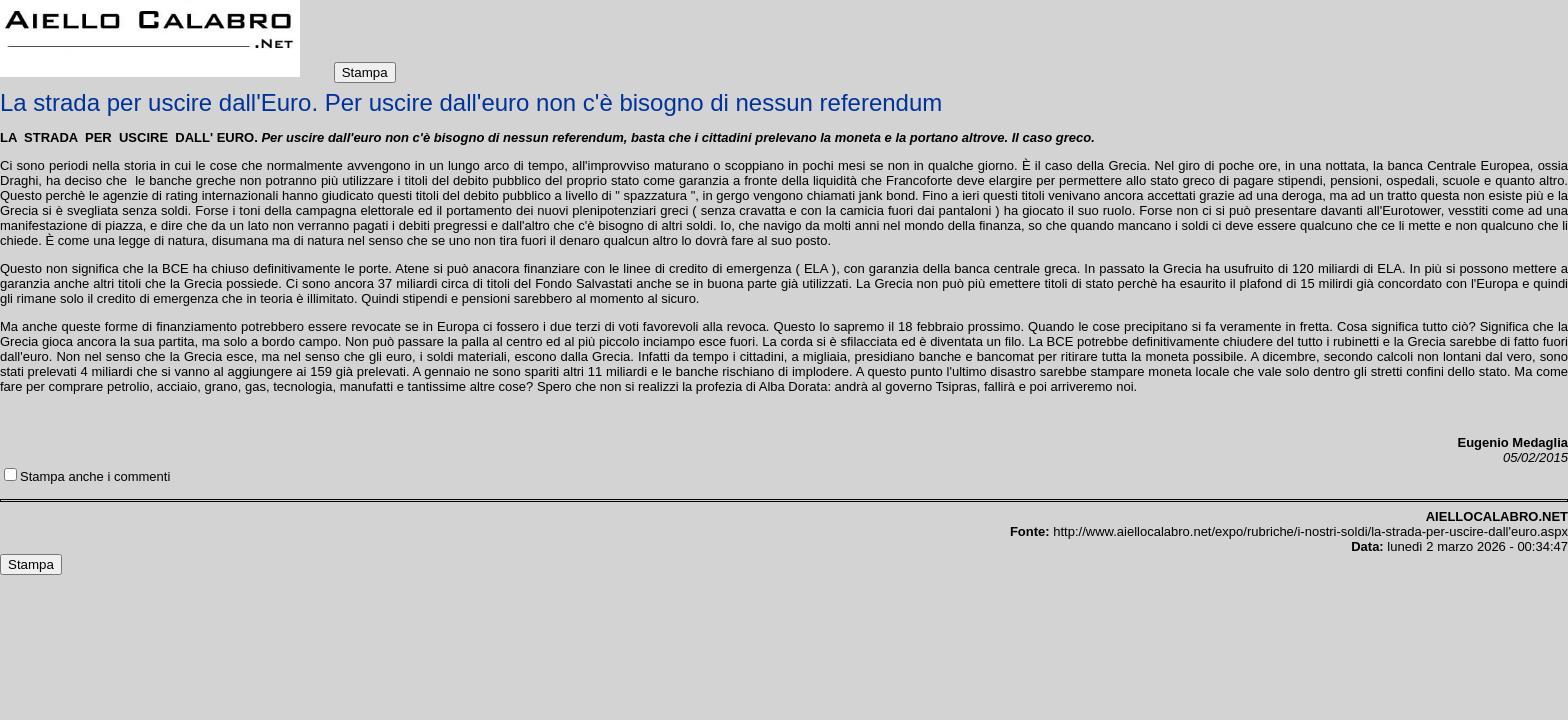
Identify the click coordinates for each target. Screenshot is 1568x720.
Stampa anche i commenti (95, 476)
